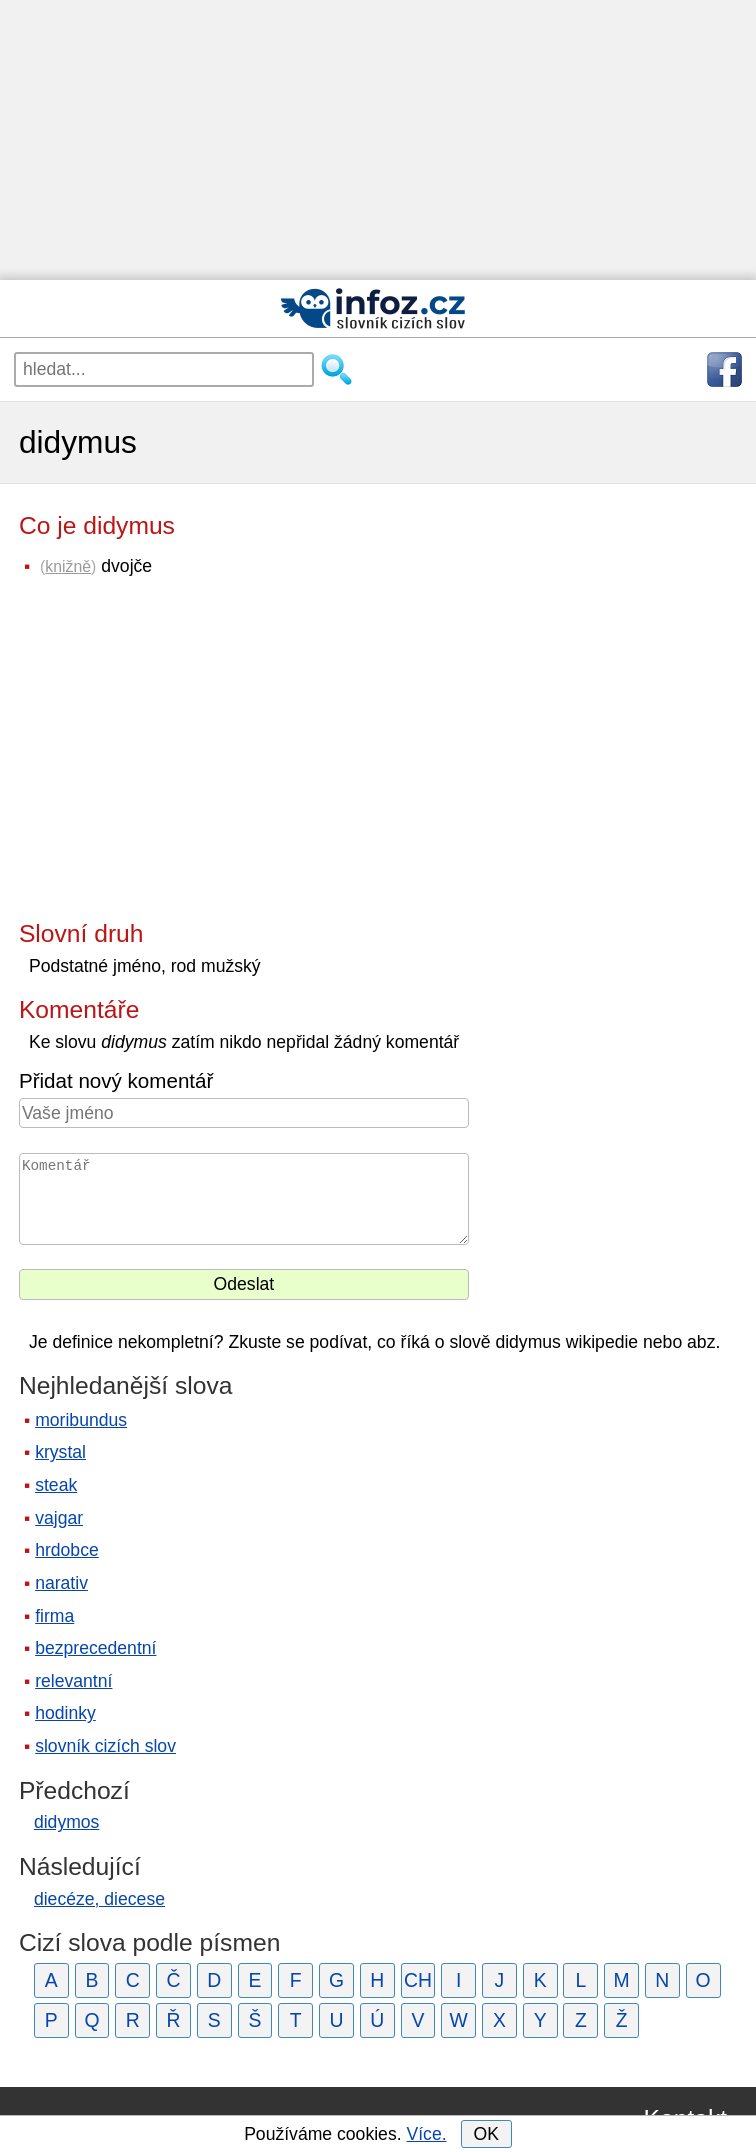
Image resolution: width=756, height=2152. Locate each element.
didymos (67, 1822)
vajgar (59, 1518)
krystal (60, 1452)
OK (485, 2134)
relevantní (73, 1681)
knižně (68, 566)
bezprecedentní (95, 1648)
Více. (426, 2134)
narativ (61, 1583)
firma (54, 1616)
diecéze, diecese (99, 1899)
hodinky (65, 1713)
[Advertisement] (378, 140)
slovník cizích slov (105, 1746)
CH (418, 1980)
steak (56, 1485)
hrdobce (67, 1550)
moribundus (81, 1420)
